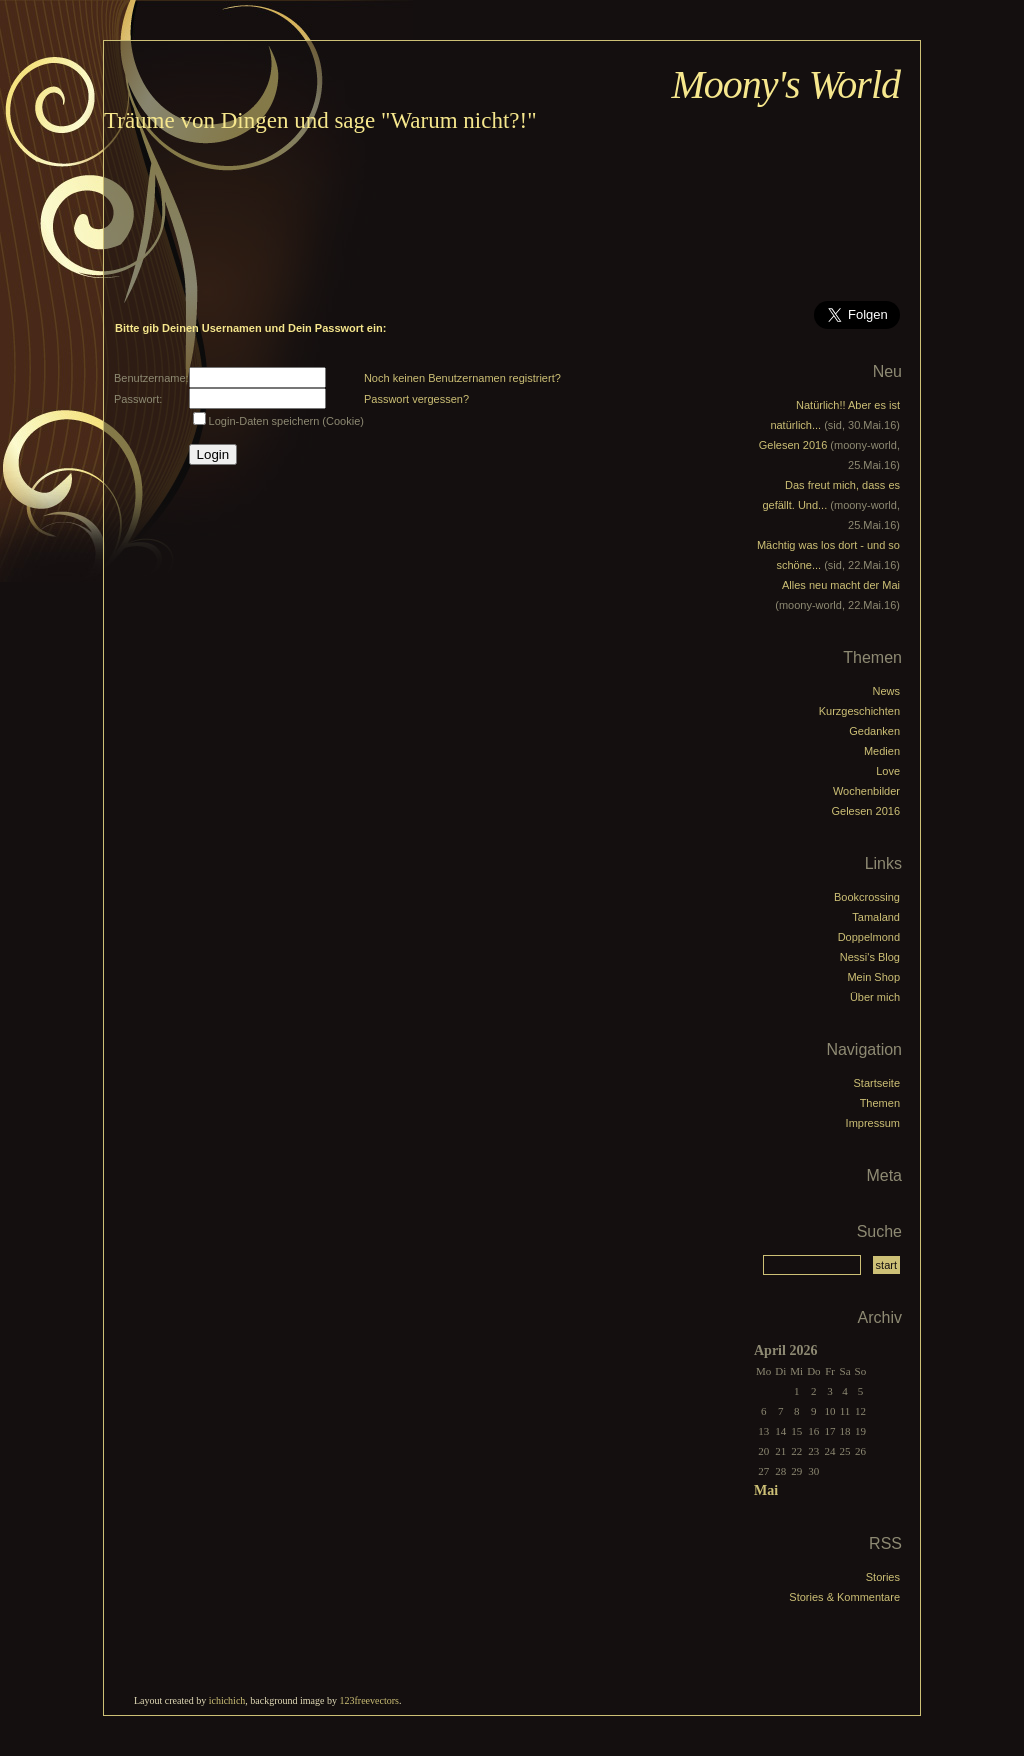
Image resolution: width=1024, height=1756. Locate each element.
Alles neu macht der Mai (841, 585)
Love (888, 771)
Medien (882, 751)
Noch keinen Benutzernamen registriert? (462, 378)
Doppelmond (869, 937)
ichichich (227, 1700)
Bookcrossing (867, 897)
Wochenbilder (866, 791)
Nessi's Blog (870, 957)
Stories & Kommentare (844, 1597)
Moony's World (785, 84)
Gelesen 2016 (793, 445)
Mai (766, 1490)
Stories (883, 1577)
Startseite (877, 1083)
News (886, 691)
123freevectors (368, 1700)
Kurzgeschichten (859, 711)
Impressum (873, 1123)
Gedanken (874, 731)
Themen (880, 1103)
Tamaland (876, 917)
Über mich (875, 997)
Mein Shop (873, 977)
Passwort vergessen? (416, 399)
